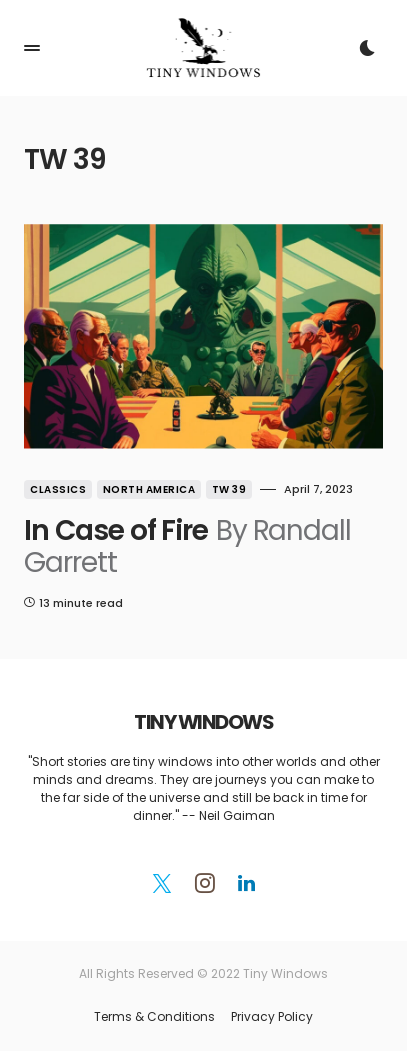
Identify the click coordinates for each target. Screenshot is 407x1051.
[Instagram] (205, 883)
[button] (32, 48)
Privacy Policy (272, 1017)
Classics (58, 489)
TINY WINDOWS (203, 722)
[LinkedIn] (246, 883)
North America (149, 489)
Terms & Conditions (154, 1017)
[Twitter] (162, 883)
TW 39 (229, 489)
